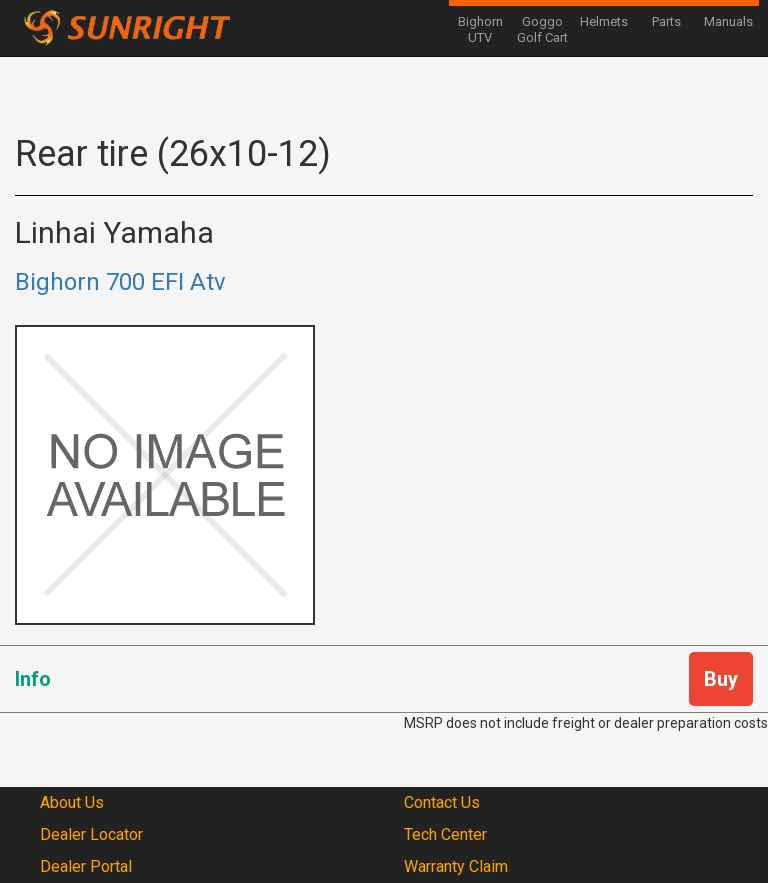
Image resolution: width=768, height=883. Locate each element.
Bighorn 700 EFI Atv (120, 282)
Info (33, 679)
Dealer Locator (91, 834)
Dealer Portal (86, 866)
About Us (72, 802)
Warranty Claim (456, 866)
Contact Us (442, 802)
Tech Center (445, 834)
